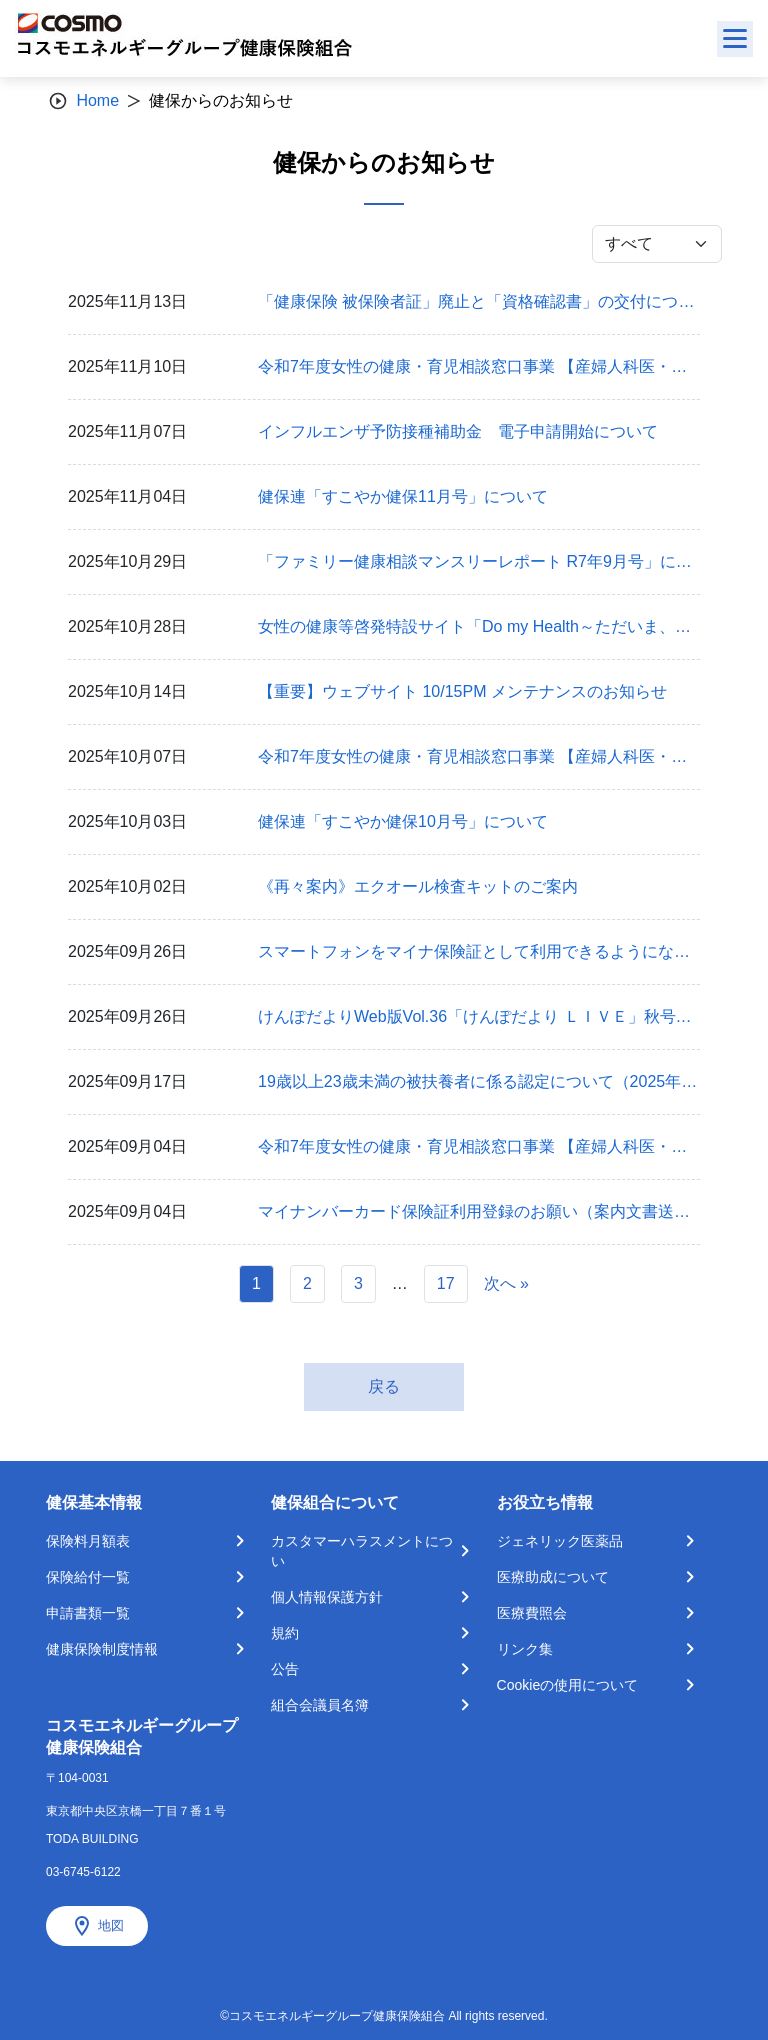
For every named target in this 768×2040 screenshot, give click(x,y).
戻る (384, 1386)
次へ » (506, 1283)
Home (97, 100)
